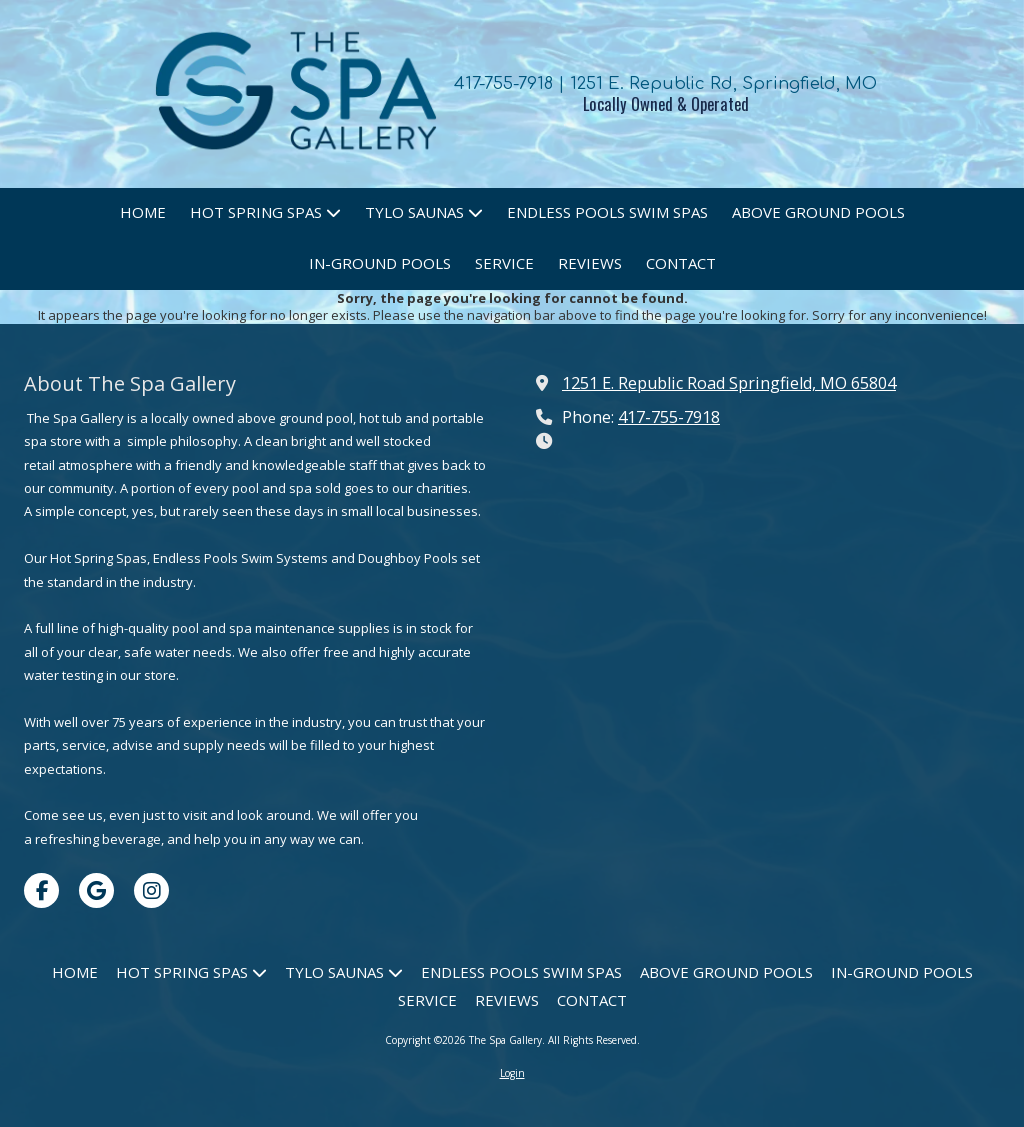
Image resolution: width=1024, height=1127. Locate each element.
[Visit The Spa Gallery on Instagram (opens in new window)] (151, 890)
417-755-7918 (669, 417)
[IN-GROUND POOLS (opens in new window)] (380, 264)
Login (512, 1073)
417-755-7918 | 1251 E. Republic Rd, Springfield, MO (665, 83)
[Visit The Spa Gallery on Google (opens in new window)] (96, 890)
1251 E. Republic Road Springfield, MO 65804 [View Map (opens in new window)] (729, 383)
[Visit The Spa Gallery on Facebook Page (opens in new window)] (41, 890)
